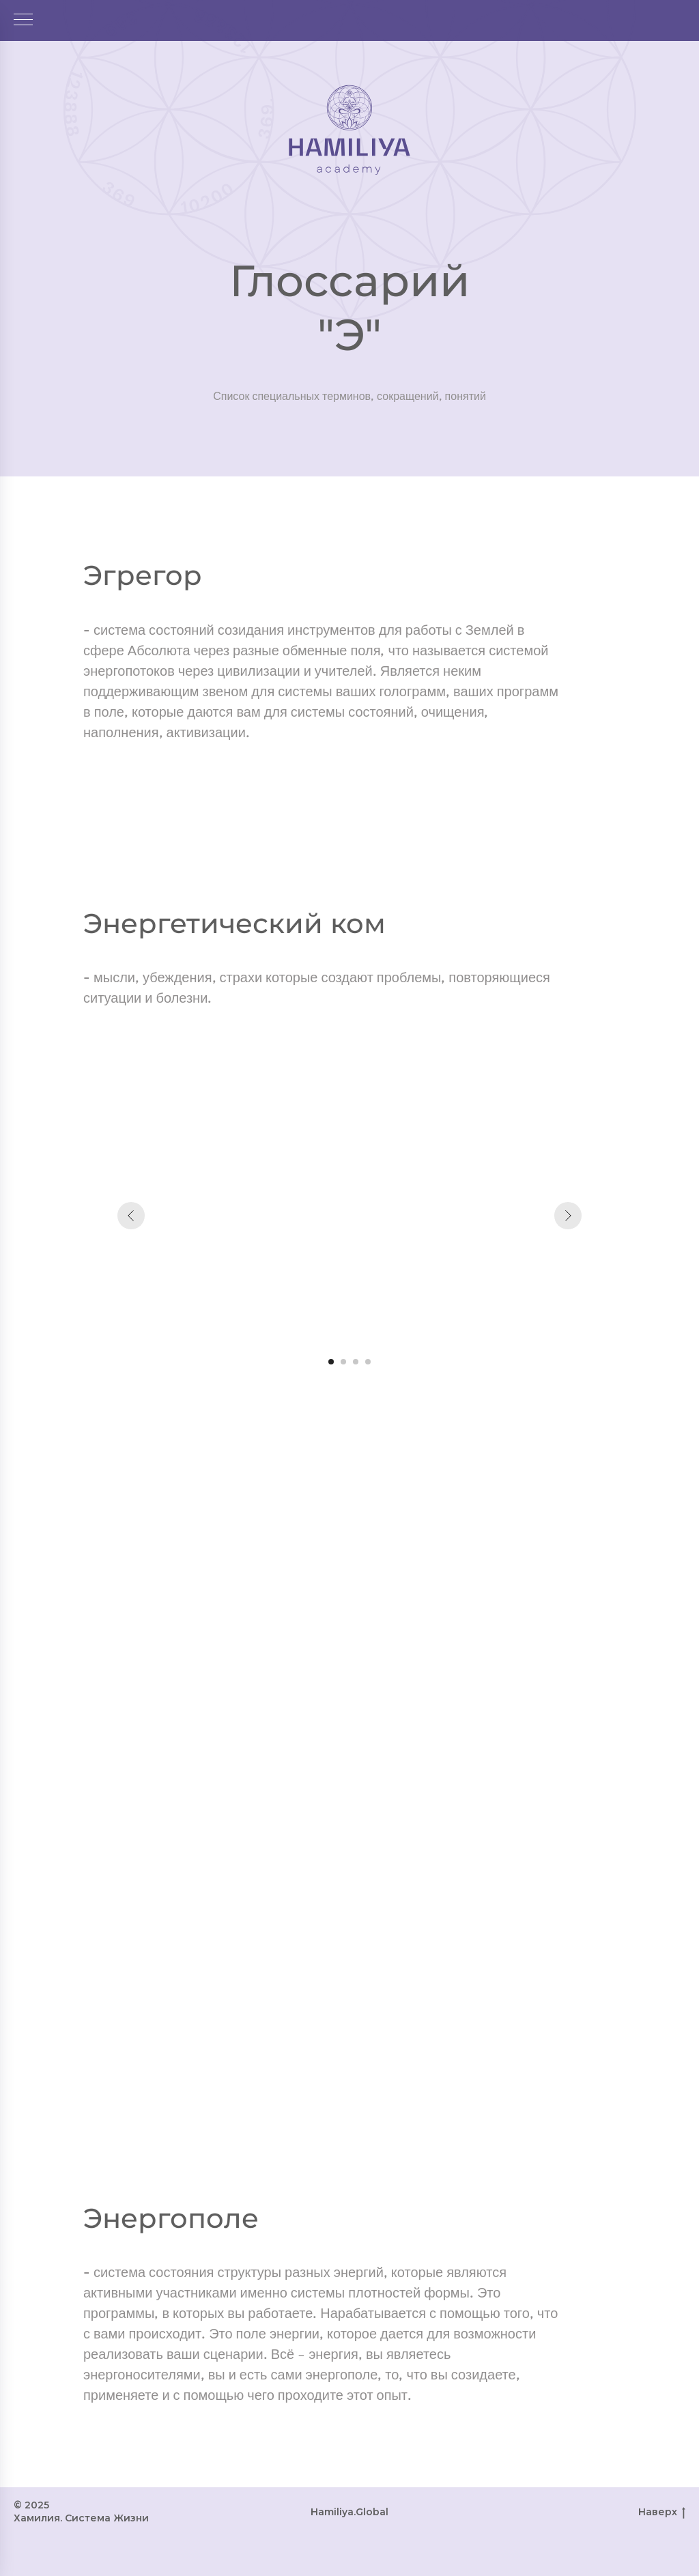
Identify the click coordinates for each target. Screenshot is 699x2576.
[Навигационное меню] (23, 20)
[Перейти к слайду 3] (355, 1361)
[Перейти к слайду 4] (368, 1361)
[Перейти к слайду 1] (331, 1361)
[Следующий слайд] (568, 1215)
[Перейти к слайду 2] (343, 1361)
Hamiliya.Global (349, 2512)
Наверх (661, 2512)
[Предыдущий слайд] (131, 1215)
